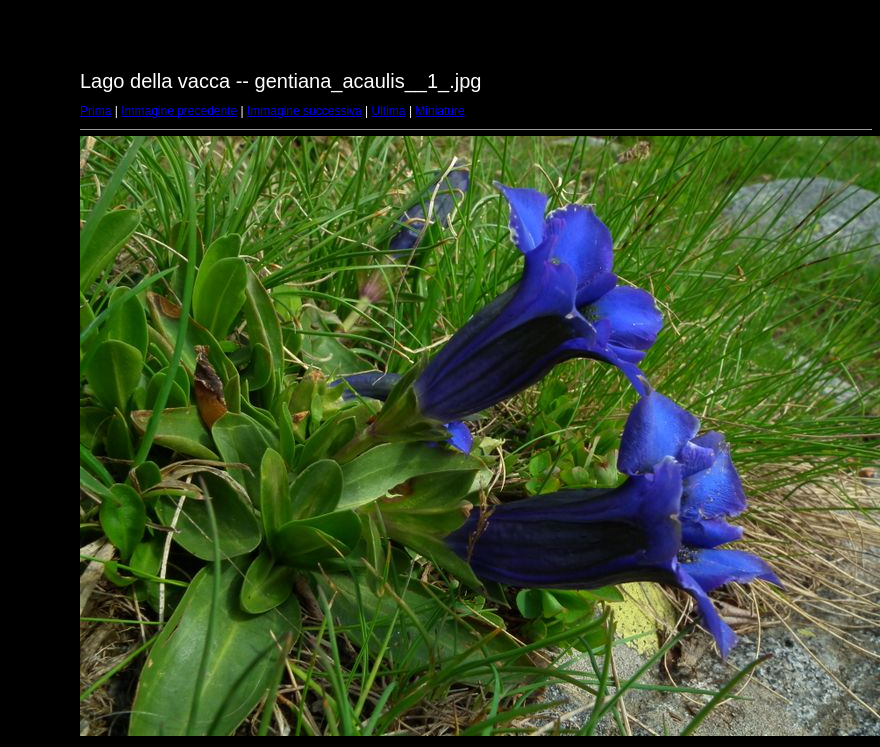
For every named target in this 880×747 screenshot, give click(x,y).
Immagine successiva (304, 111)
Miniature (439, 111)
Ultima (389, 111)
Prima (95, 111)
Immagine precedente (179, 111)
